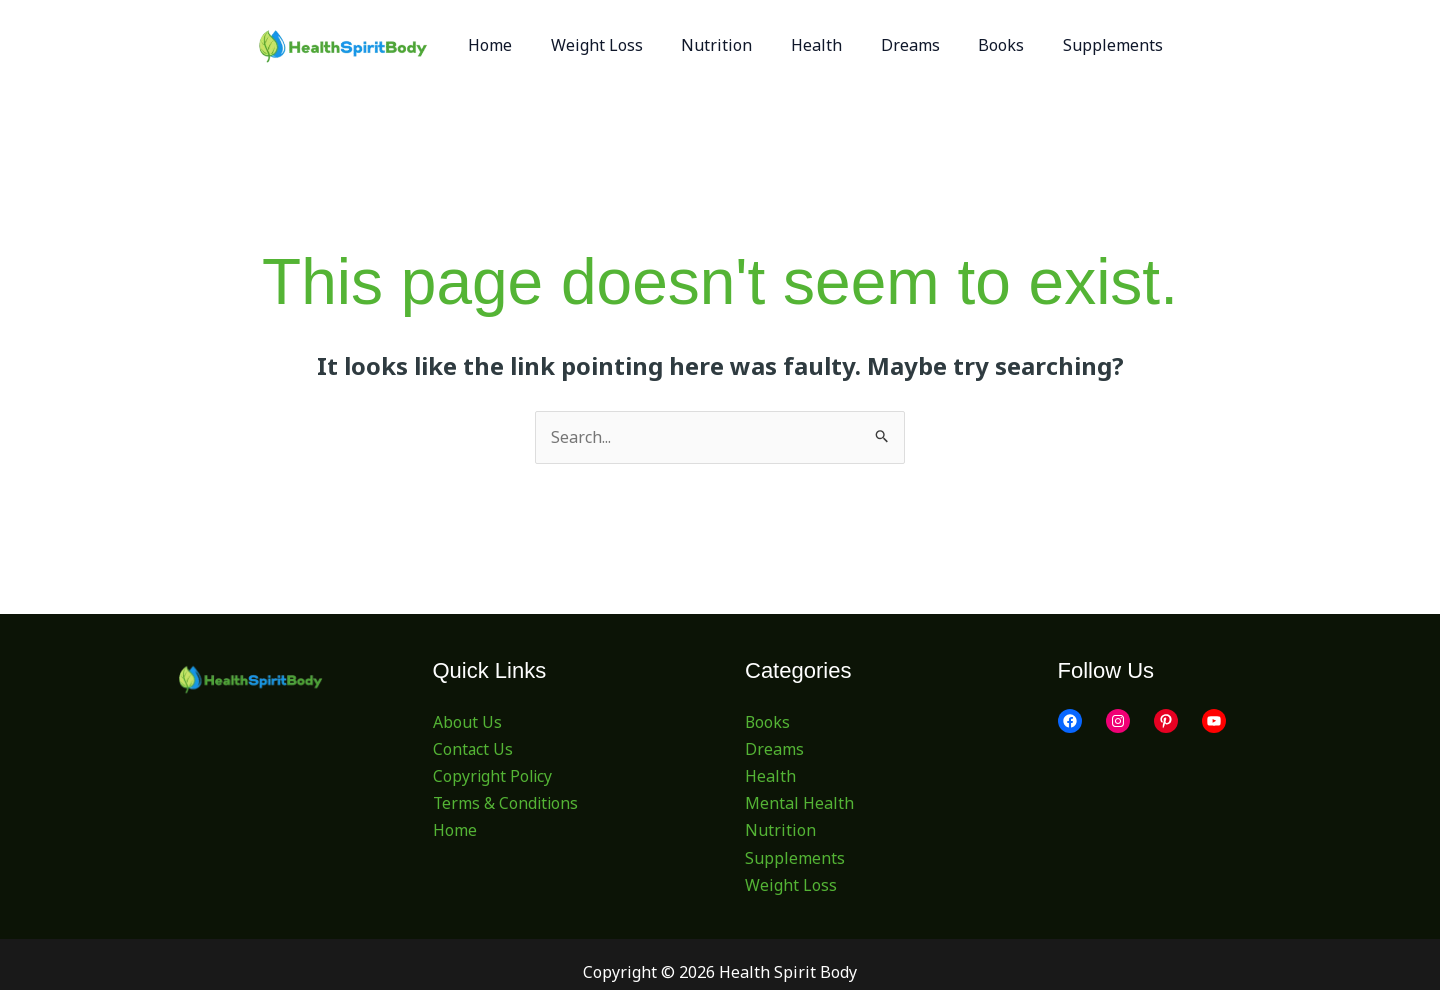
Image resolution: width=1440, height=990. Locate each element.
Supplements (795, 858)
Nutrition (780, 831)
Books (768, 722)
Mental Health (799, 803)
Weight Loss (791, 885)
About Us (467, 722)
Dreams (774, 749)
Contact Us (473, 749)
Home (455, 831)
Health (770, 776)
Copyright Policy (494, 776)
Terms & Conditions (507, 803)
